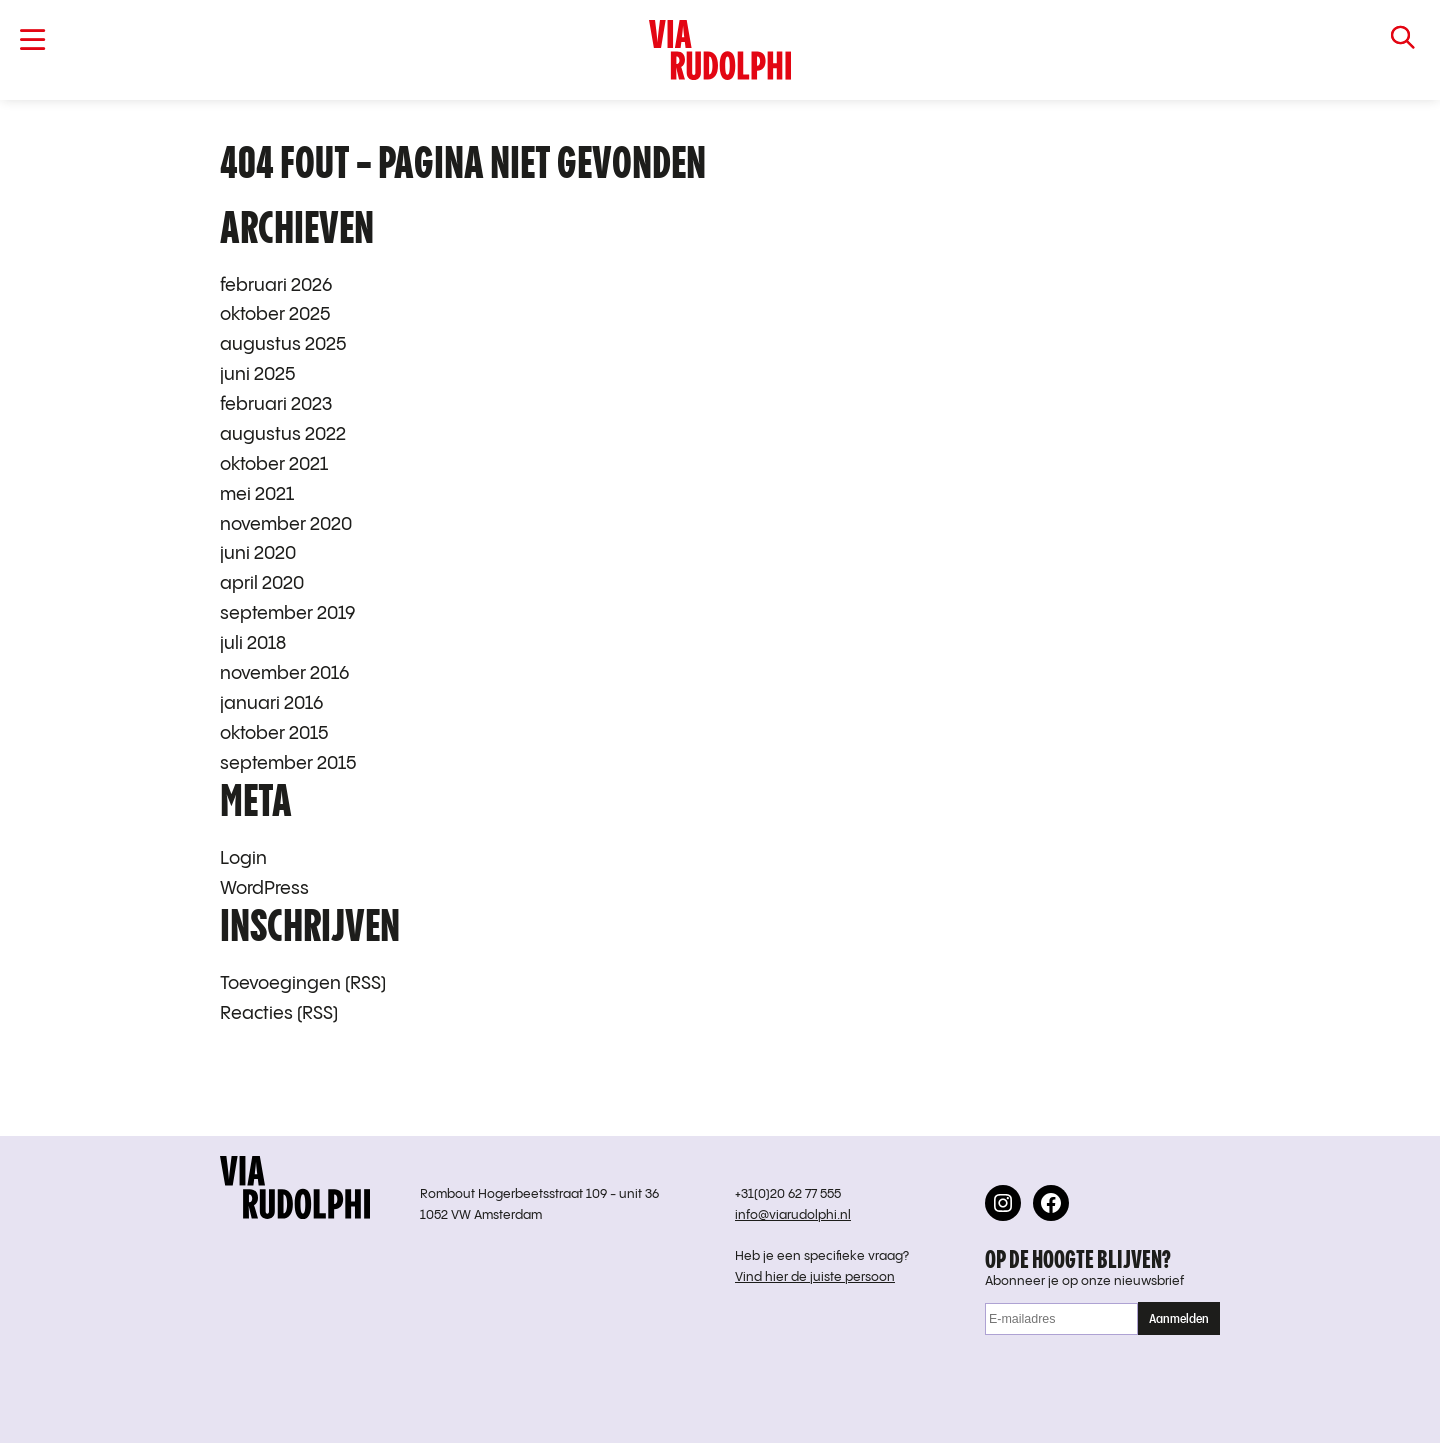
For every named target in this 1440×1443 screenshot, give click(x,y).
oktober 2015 (274, 733)
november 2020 (286, 524)
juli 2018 (253, 643)
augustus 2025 (283, 344)
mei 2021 (257, 494)
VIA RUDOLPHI (720, 50)
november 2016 (284, 673)
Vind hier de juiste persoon (815, 1277)
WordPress (264, 888)
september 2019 (288, 613)
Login (243, 858)
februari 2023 (276, 404)
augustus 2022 (283, 434)
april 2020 (262, 583)
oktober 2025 (275, 314)
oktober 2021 (274, 464)
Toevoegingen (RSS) (303, 983)
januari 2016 (271, 703)
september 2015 (288, 763)
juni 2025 (257, 374)
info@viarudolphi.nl (793, 1215)
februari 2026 (276, 285)
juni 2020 (258, 553)
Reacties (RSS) (279, 1013)
